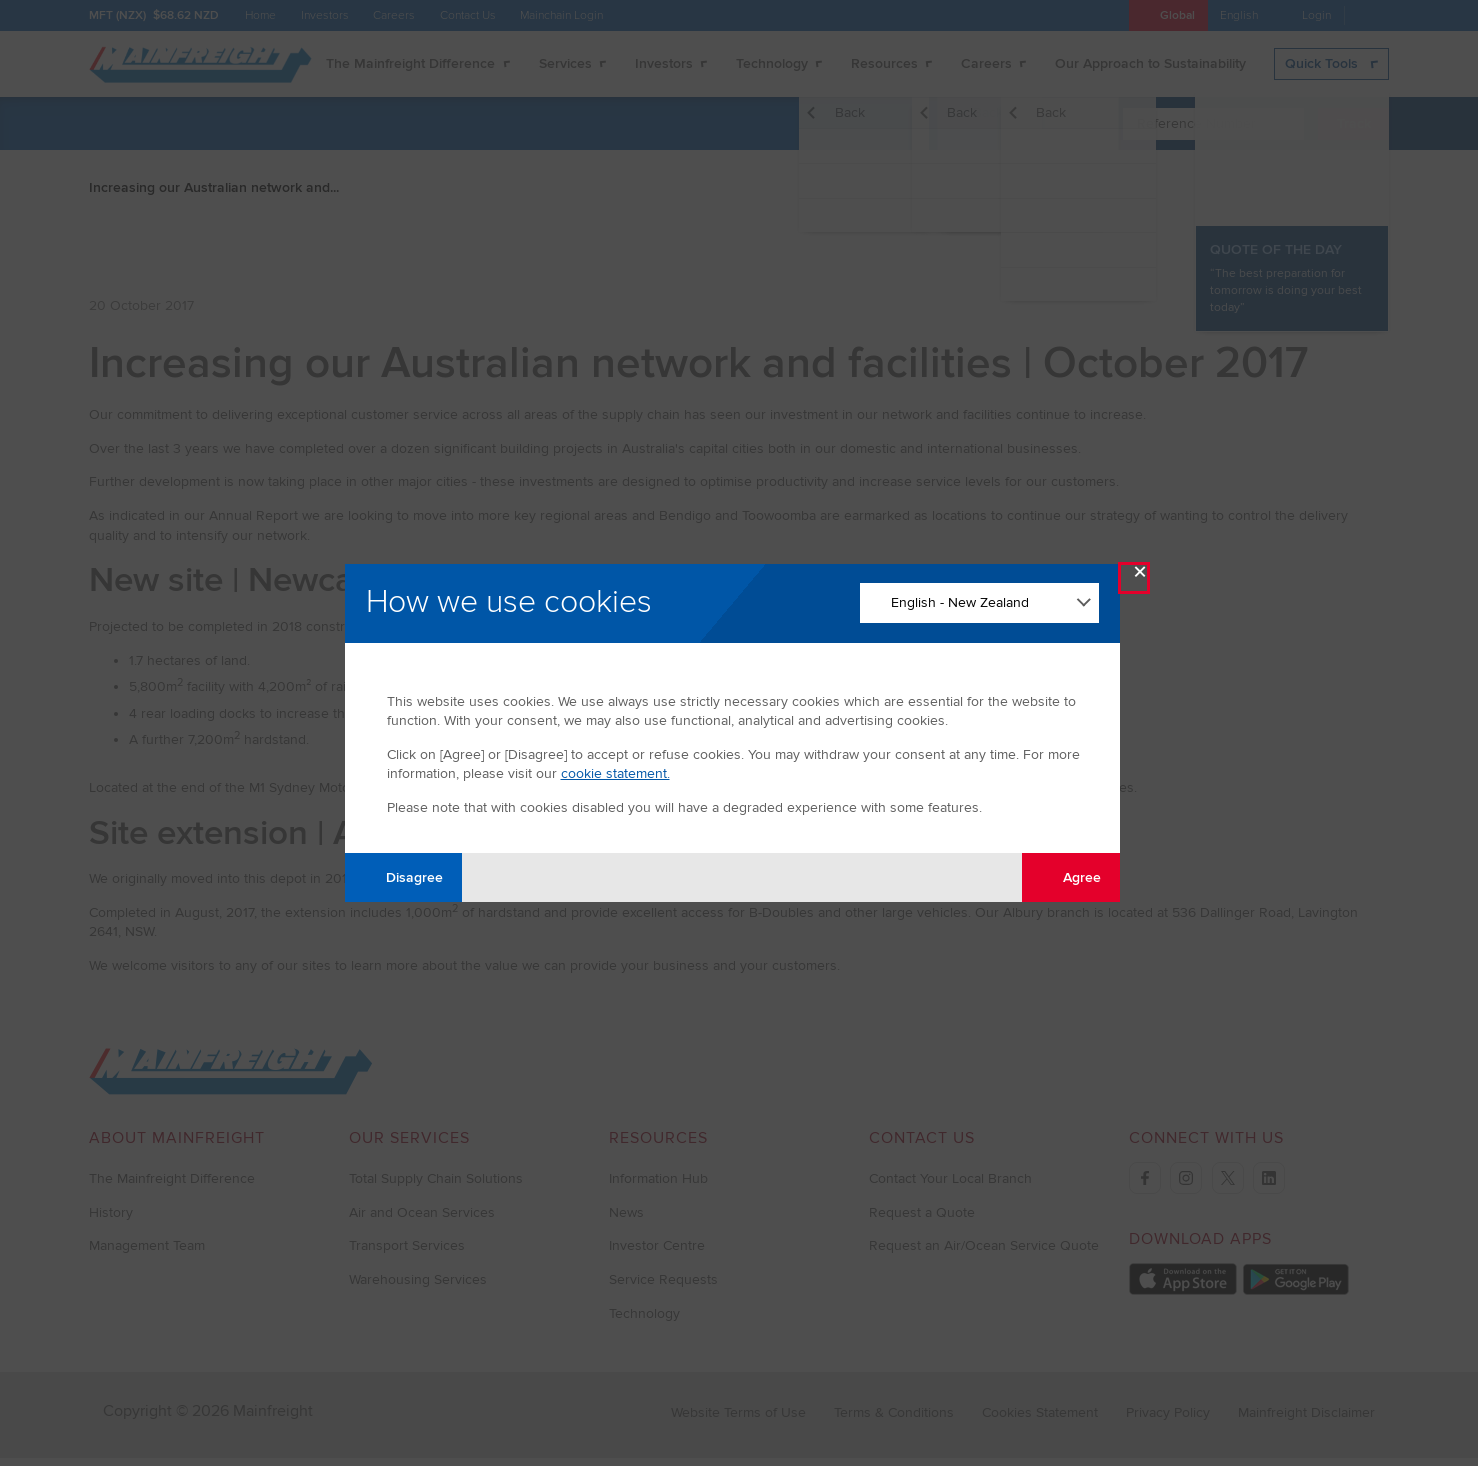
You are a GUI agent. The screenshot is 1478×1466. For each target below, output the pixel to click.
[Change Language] (979, 603)
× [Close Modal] (1140, 576)
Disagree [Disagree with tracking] (403, 876)
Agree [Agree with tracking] (1070, 876)
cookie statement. (615, 773)
